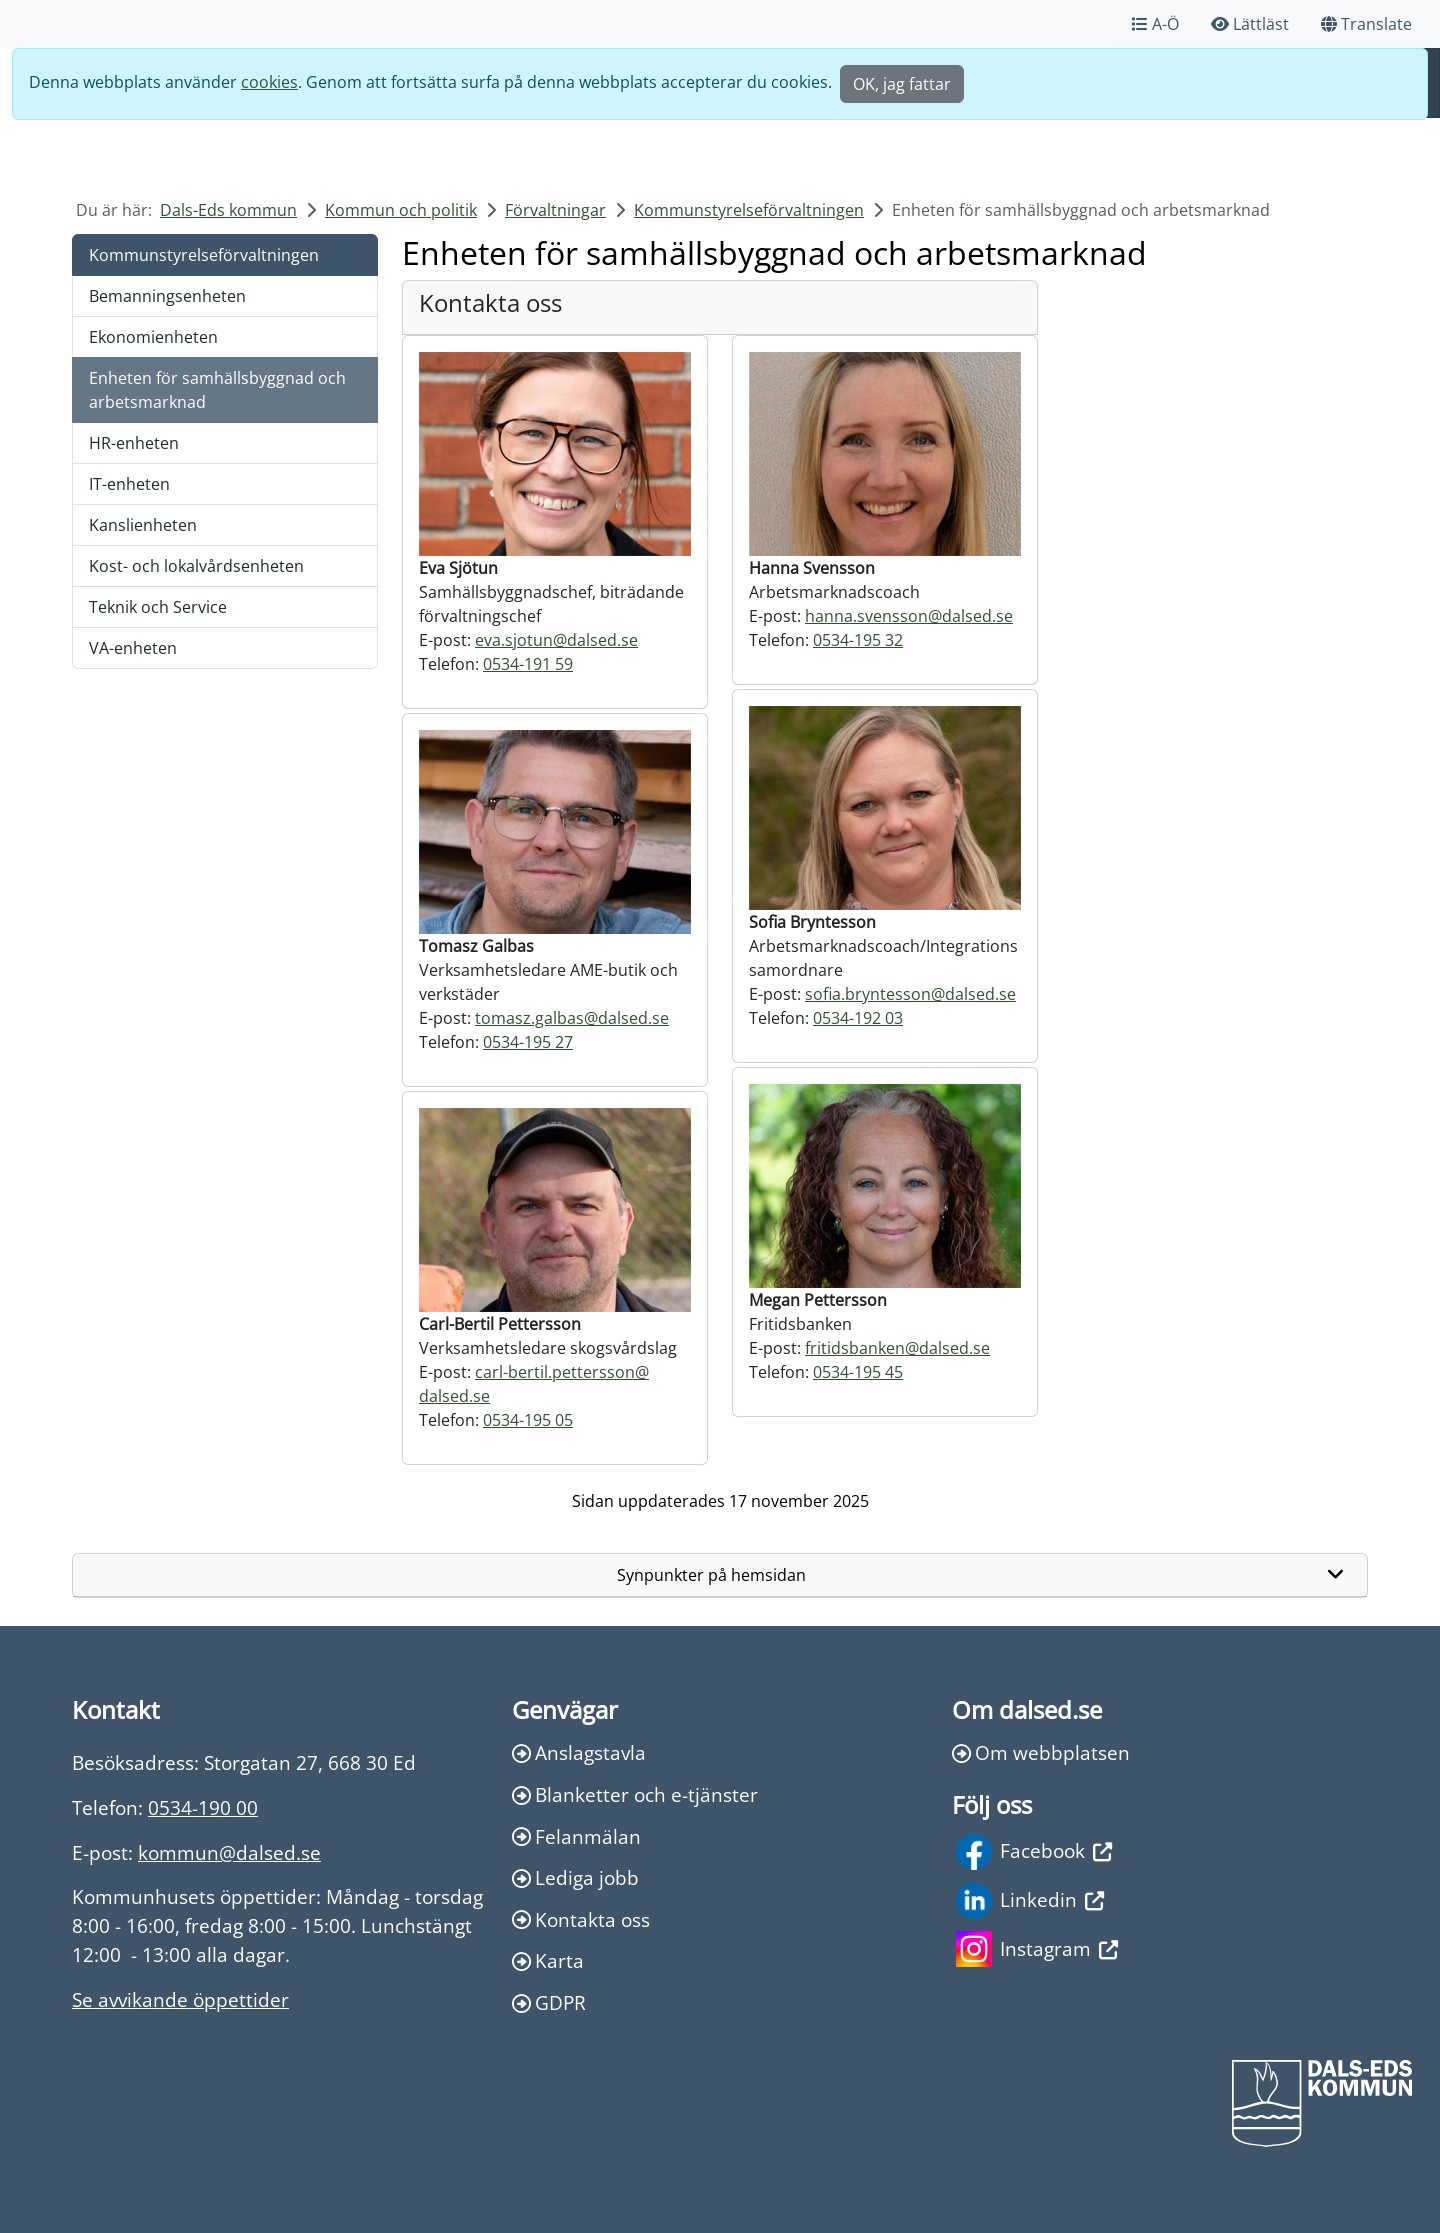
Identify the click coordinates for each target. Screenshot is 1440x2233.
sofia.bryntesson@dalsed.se (910, 994)
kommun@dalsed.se (229, 1852)
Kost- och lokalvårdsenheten (196, 566)
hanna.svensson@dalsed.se (909, 616)
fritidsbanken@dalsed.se (897, 1348)
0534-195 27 (528, 1042)
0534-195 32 (858, 640)
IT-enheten (129, 484)
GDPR (549, 2002)
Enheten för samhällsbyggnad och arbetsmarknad (217, 390)
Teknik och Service (158, 607)
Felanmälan (576, 1836)
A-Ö (1155, 24)
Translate (1366, 24)
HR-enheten (134, 443)
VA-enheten (133, 648)
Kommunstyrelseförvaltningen (749, 210)
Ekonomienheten (153, 337)
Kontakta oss (581, 1919)
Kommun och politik (401, 210)
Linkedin (1030, 1901)
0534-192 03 (858, 1018)
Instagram (1037, 1949)
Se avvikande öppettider (180, 1999)
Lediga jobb (575, 1877)
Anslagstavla (579, 1752)
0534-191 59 (528, 664)
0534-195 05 (528, 1420)
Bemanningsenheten (167, 296)
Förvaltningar (555, 210)
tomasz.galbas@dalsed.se (572, 1018)
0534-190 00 (203, 1807)
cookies (269, 82)
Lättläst (1250, 24)
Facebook (1034, 1852)
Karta (548, 1960)
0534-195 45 (858, 1372)
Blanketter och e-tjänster (635, 1794)
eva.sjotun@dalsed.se (556, 640)
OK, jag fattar (902, 84)
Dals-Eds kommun (228, 210)
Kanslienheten (143, 525)
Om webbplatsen (1041, 1752)
